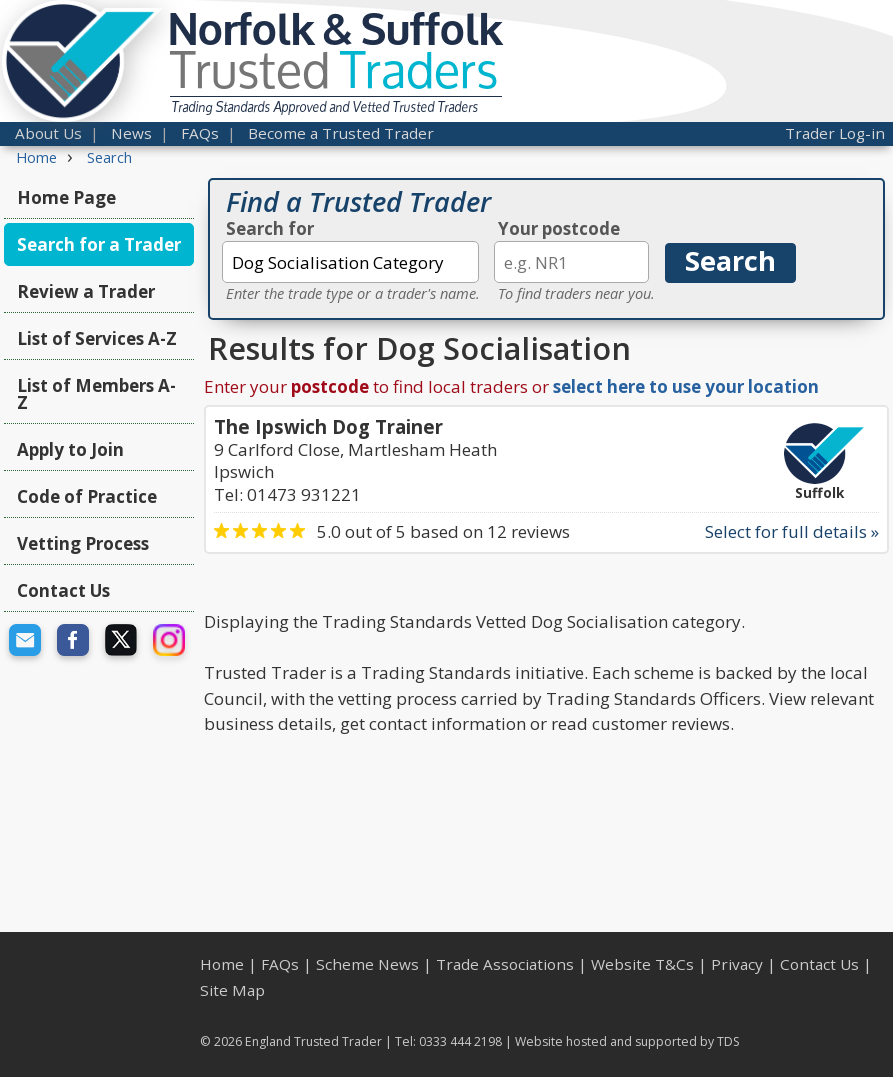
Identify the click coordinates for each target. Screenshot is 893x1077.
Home (222, 964)
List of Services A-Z (97, 338)
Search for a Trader (99, 244)
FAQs (200, 133)
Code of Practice (87, 496)
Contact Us (63, 590)
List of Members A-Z (96, 394)
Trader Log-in (835, 133)
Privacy (737, 964)
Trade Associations (505, 964)
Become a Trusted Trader (341, 133)
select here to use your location (686, 386)
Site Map (232, 990)
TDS (728, 1041)
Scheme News (367, 964)
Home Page (66, 197)
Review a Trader (86, 291)
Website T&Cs (642, 964)
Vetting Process (83, 543)
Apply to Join (70, 449)
